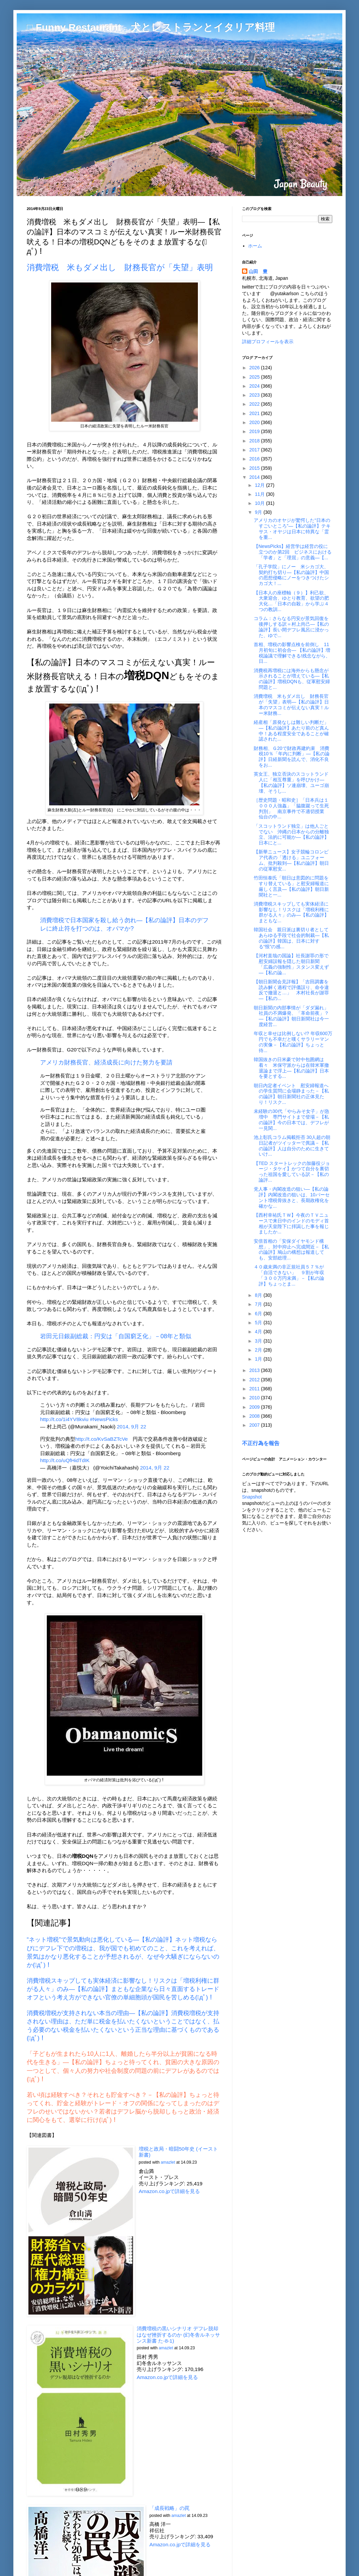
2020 (255, 422)
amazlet (168, 2162)
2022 (255, 404)
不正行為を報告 (260, 1443)
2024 (255, 386)
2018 (255, 440)
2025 (255, 377)
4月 (259, 1331)
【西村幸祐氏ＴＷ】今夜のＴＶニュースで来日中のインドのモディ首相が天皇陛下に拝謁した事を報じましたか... (291, 1223)
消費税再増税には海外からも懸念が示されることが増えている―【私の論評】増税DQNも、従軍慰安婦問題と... (292, 679)
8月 (259, 1295)
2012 (255, 1379)
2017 (255, 449)
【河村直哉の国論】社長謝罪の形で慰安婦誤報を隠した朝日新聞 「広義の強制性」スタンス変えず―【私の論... (291, 964)
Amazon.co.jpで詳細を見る (169, 2191)
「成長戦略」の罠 (169, 2508)
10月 (260, 503)
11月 (260, 494)
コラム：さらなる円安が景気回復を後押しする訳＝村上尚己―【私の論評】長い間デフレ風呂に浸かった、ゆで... (291, 627)
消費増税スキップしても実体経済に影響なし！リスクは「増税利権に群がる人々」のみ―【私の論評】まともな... (291, 912)
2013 (255, 1370)
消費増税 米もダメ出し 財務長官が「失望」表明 (120, 267)
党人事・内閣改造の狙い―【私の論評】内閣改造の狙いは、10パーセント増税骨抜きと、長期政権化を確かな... (292, 1197)
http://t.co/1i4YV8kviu (64, 1419)
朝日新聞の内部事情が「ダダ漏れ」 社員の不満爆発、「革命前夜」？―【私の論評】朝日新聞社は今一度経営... (293, 1016)
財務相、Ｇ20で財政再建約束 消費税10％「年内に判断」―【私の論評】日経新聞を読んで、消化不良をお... (292, 757)
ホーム (255, 245)
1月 (259, 1359)
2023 (255, 395)
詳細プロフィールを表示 (267, 341)
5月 (259, 1322)
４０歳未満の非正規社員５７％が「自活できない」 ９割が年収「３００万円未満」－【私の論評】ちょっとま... (289, 1275)
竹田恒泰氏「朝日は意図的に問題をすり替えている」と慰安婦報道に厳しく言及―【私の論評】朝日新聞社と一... (291, 886)
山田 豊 (258, 271)
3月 (259, 1341)
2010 (255, 1397)
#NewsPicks (104, 1419)
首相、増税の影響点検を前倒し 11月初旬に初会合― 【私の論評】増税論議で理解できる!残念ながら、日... (292, 653)
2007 (255, 1425)
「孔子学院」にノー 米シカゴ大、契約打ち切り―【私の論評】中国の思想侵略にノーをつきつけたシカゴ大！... (291, 575)
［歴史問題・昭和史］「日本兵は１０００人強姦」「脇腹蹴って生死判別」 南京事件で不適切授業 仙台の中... (291, 808)
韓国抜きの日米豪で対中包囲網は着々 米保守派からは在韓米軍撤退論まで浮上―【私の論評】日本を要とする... (291, 1068)
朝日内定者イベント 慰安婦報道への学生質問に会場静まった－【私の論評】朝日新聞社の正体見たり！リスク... (291, 1094)
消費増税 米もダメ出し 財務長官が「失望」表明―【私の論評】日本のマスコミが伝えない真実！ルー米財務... (291, 704)
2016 (255, 458)
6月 (259, 1313)
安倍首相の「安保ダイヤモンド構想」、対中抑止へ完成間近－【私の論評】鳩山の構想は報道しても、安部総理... (291, 1249)
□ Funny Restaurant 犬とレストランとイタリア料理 (151, 27)
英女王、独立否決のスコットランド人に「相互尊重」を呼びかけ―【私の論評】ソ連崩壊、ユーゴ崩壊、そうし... (291, 782)
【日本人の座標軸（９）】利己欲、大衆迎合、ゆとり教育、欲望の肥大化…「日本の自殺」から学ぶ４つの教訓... (291, 601)
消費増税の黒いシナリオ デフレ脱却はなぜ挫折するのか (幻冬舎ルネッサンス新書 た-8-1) (178, 2335)
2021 (255, 413)
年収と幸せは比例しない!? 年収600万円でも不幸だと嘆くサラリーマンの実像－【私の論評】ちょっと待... (293, 1042)
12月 (260, 485)
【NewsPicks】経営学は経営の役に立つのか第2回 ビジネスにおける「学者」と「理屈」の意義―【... (293, 552)
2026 (255, 367)
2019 (255, 431)
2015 (255, 468)
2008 (255, 1416)
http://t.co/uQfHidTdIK (65, 1460)
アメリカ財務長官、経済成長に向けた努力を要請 (106, 1062)
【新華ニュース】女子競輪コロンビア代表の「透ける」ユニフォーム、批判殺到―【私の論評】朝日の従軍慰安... (291, 860)
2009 (255, 1407)
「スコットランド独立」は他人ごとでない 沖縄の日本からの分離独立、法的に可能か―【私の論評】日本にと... (291, 834)
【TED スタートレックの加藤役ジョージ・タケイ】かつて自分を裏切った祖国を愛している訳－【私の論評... (292, 1172)
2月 (259, 1350)
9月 (259, 512)
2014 (255, 477)
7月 (259, 1304)
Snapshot (252, 1497)
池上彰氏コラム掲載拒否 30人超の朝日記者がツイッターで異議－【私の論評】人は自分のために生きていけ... (292, 1146)
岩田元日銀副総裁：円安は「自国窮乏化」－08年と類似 (115, 1336)
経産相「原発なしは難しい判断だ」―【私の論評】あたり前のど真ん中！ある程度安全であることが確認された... (291, 731)
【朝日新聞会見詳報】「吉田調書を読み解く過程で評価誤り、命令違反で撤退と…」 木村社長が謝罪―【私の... (291, 990)
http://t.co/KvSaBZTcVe (101, 1439)
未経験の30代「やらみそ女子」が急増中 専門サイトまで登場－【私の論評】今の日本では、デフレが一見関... (291, 1120)
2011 (255, 1388)
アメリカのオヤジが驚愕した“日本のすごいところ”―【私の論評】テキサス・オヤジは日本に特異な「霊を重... (292, 529)
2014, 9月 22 (131, 1426)
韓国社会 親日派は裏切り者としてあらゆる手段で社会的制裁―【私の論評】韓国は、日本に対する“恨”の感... (291, 938)
